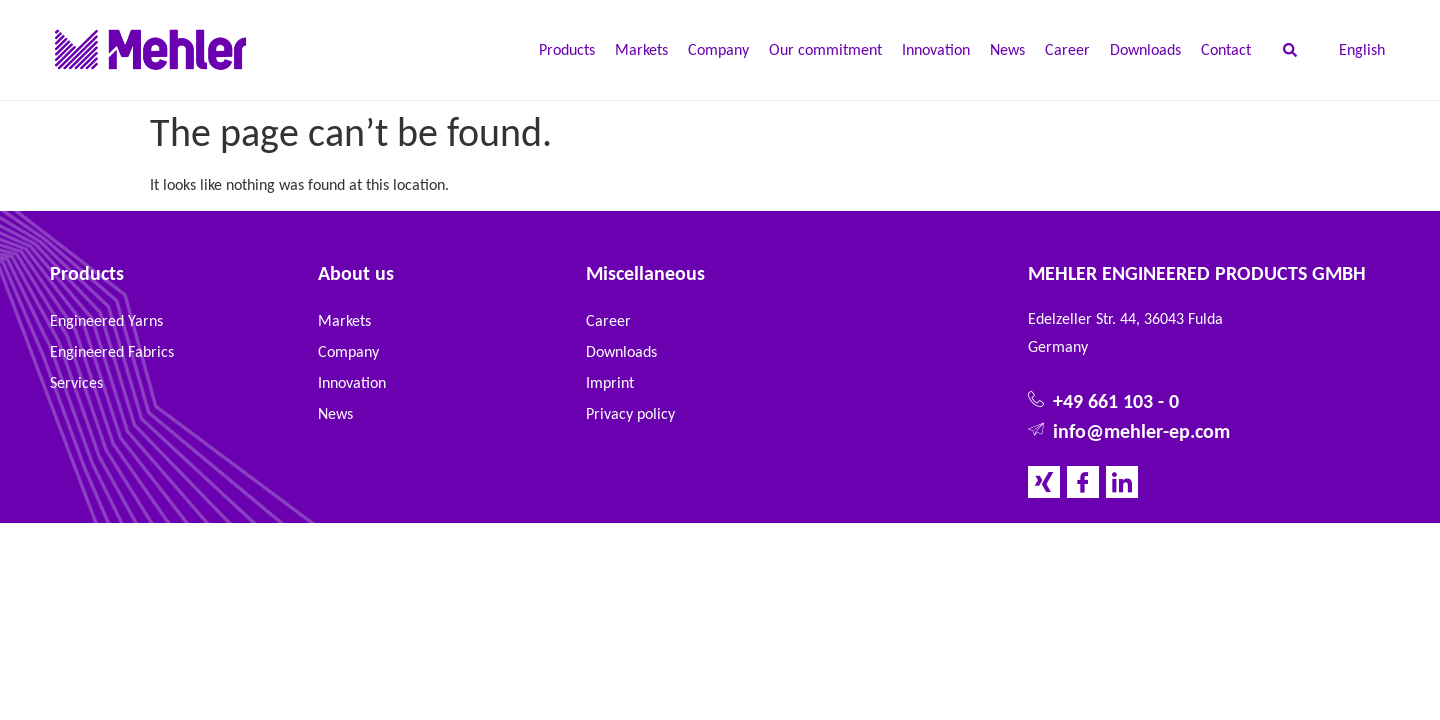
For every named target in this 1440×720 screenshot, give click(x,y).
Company (718, 49)
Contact (1226, 49)
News (1007, 49)
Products (567, 49)
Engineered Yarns (106, 320)
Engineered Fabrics (112, 351)
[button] (1289, 50)
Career (1067, 49)
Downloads (1145, 49)
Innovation (936, 49)
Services (76, 382)
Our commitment (825, 49)
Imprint (610, 382)
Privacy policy (630, 413)
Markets (641, 49)
